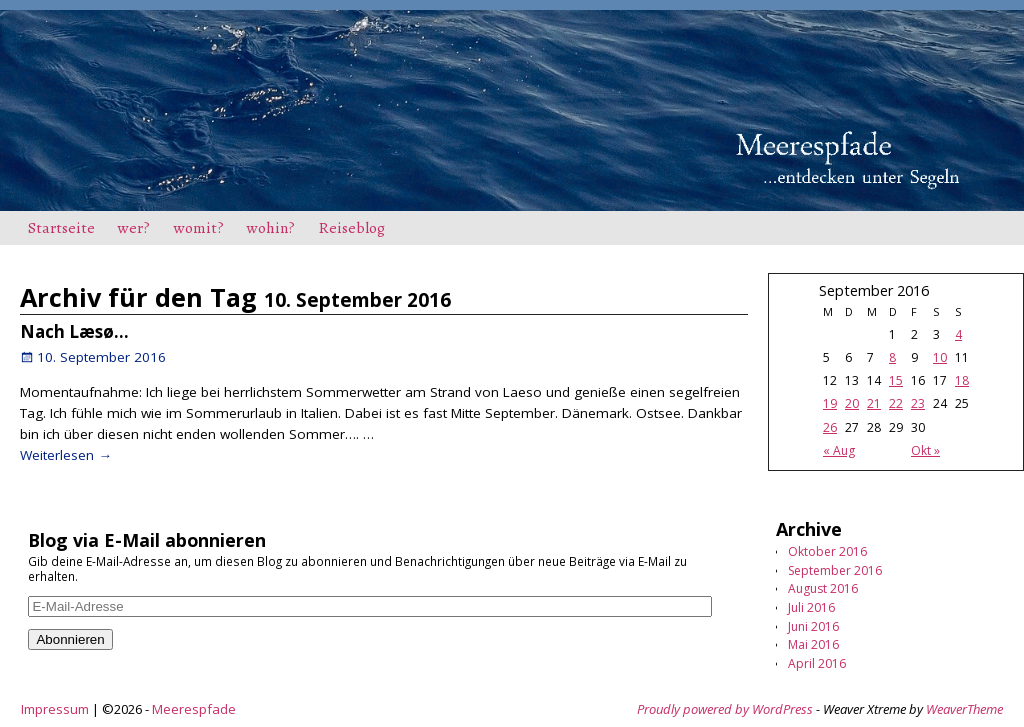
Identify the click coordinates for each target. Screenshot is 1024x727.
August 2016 (823, 588)
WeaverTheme (964, 709)
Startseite (61, 227)
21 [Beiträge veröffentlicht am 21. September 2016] (874, 403)
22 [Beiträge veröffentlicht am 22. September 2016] (896, 403)
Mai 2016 (813, 644)
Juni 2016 (813, 626)
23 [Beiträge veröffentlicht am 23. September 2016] (918, 403)
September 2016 (835, 570)
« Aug (839, 450)
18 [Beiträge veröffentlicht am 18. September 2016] (962, 380)
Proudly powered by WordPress (725, 709)
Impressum (55, 709)
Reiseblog (352, 227)
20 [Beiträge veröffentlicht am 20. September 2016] (852, 403)
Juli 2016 (811, 607)
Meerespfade (194, 709)
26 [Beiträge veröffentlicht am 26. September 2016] (830, 427)
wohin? (271, 227)
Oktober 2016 (827, 551)
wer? (134, 227)
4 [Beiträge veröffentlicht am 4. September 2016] (958, 334)
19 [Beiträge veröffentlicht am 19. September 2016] (830, 403)
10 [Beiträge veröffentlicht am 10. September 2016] (940, 357)
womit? (199, 227)
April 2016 (817, 663)
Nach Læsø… (74, 331)
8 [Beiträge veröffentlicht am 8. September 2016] (892, 357)
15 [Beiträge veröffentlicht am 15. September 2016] (896, 380)
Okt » (925, 450)
